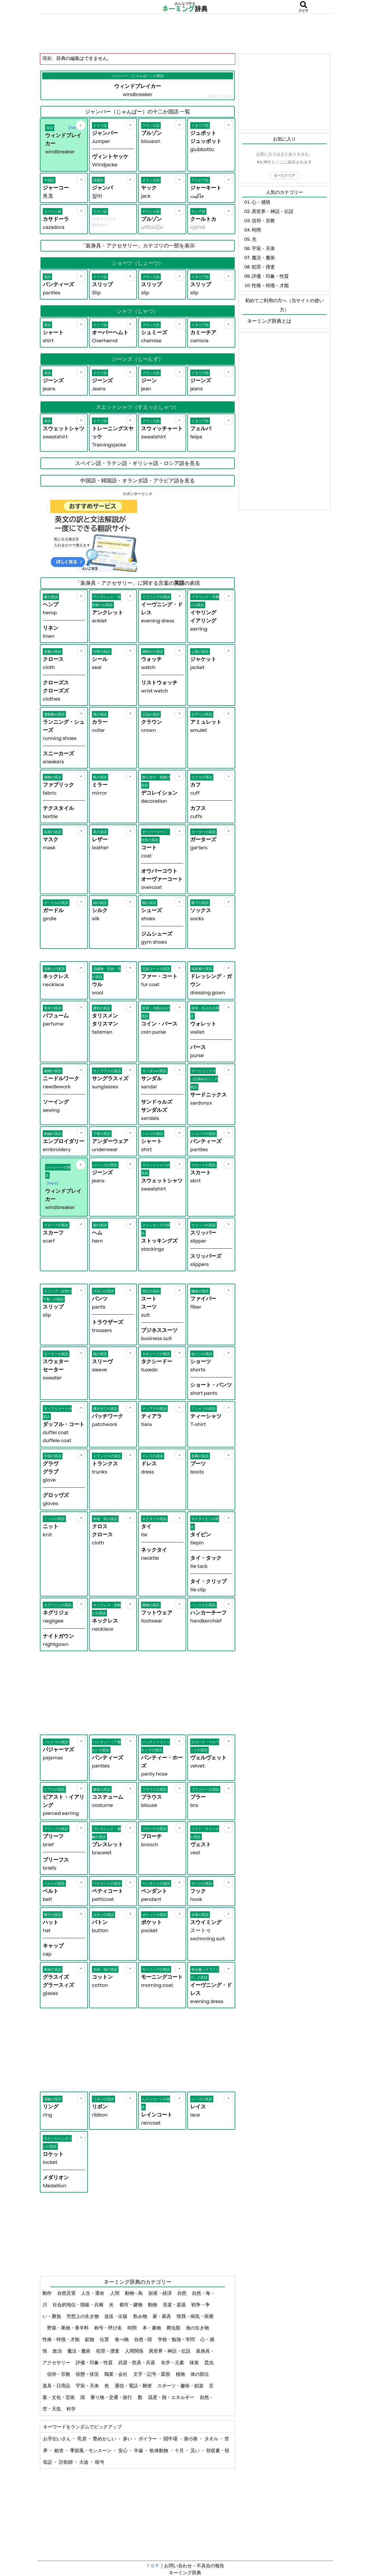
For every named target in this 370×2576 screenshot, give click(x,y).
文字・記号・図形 (152, 2374)
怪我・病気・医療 (195, 2316)
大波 (84, 2462)
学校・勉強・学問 (177, 2339)
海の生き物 (198, 2328)
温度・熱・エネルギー (171, 2397)
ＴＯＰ (153, 2565)
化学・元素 (173, 2362)
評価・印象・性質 (95, 2362)
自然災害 (67, 2293)
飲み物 (140, 2316)
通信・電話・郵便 (134, 2385)
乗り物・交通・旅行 (111, 2397)
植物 (181, 2374)
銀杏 (59, 2450)
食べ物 (122, 2339)
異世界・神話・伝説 (170, 2351)
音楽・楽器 (175, 2304)
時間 (132, 2328)
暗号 (99, 2462)
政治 (58, 2351)
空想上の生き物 (83, 2316)
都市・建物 (131, 2304)
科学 (71, 2409)
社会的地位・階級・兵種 (78, 2304)
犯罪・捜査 (108, 2351)
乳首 (82, 2438)
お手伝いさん (57, 2438)
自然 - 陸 (143, 2339)
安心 (123, 2450)
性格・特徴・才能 (61, 2339)
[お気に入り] (81, 125)
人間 (115, 2293)
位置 (105, 2339)
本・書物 (152, 2328)
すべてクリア (284, 175)
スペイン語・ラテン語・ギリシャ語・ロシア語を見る (137, 463)
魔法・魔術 (79, 2351)
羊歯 (139, 2450)
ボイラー (148, 2438)
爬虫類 (173, 2328)
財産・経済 (161, 2293)
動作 (47, 2293)
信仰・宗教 (59, 2374)
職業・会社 (116, 2374)
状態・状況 (88, 2374)
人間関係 (134, 2351)
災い (195, 2450)
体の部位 (200, 2374)
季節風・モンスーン (91, 2450)
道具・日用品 (56, 2385)
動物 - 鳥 (134, 2293)
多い (128, 2438)
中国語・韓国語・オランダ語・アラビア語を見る (137, 480)
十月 (180, 2450)
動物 (153, 2304)
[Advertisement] (185, 33)
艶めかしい (105, 2438)
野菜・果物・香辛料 (68, 2328)
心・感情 (261, 202)
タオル (211, 2438)
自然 (182, 2293)
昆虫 (209, 2362)
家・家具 (162, 2316)
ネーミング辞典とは (269, 321)
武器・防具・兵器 (137, 2362)
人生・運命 (93, 2293)
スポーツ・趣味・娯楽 (180, 2385)
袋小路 (191, 2438)
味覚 (195, 2362)
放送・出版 (116, 2316)
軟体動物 (159, 2450)
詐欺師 (66, 2462)
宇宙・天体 (88, 2385)
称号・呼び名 (108, 2328)
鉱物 (90, 2339)
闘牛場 (171, 2438)
